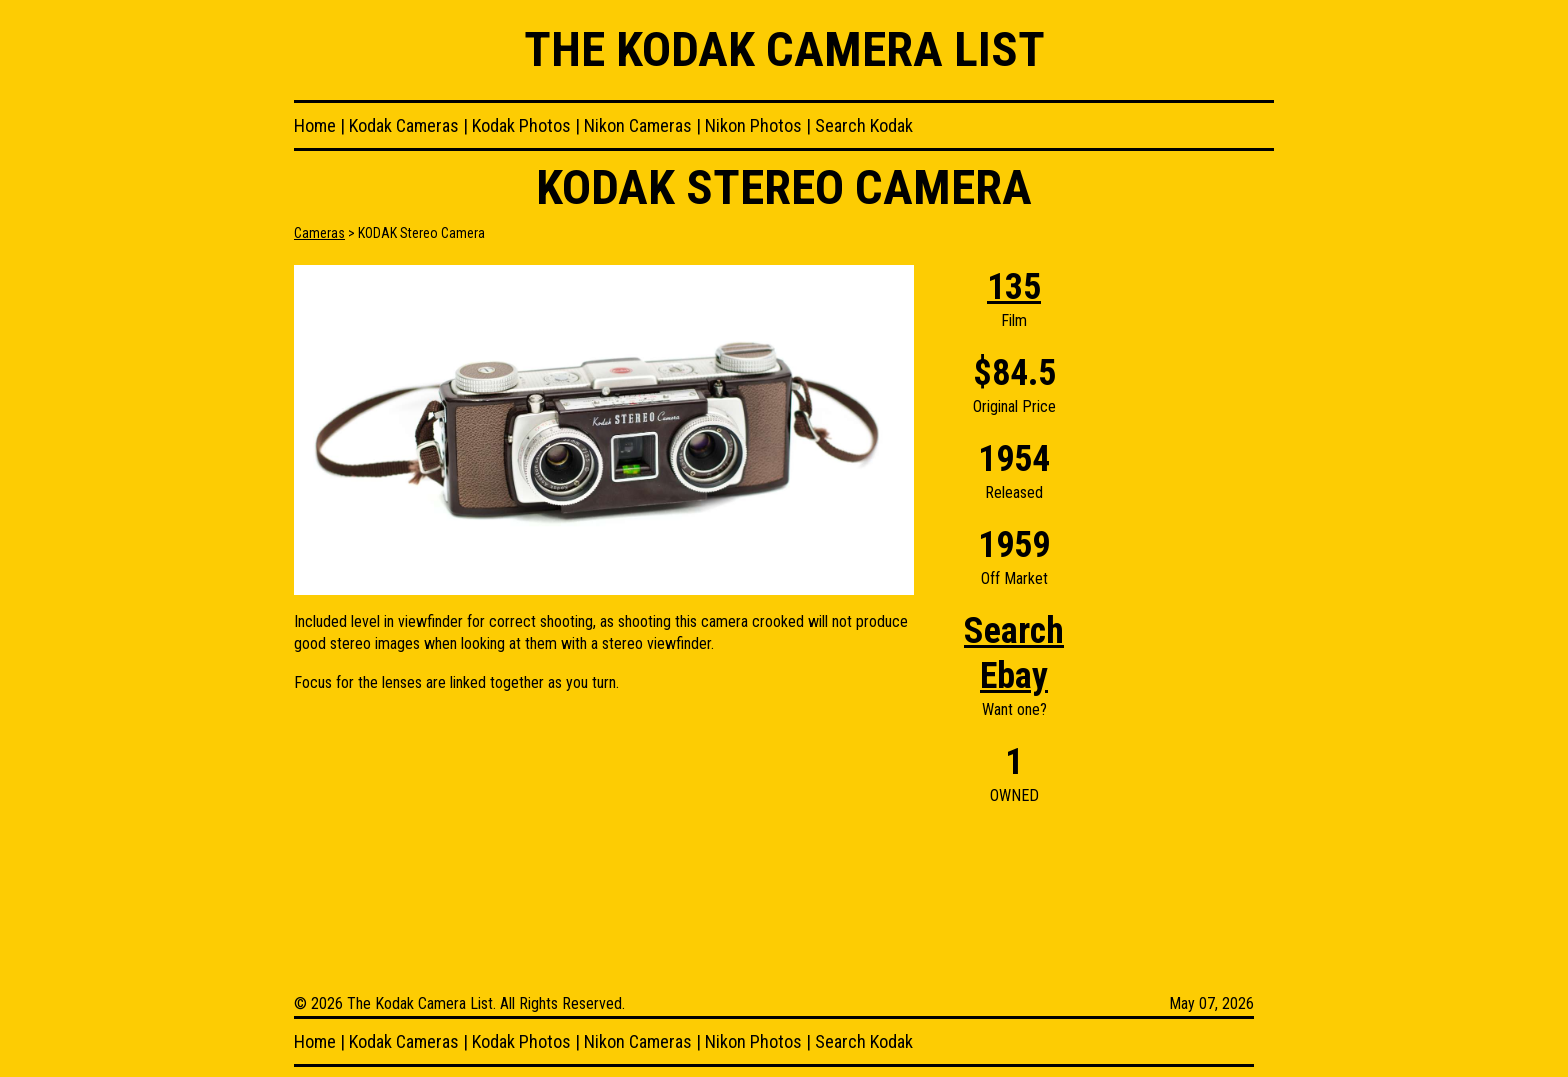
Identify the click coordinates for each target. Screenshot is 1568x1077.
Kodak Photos (521, 125)
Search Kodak (864, 125)
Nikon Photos (753, 125)
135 (1014, 287)
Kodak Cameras (404, 125)
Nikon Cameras (638, 125)
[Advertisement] (1194, 565)
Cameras (319, 233)
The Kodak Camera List (784, 49)
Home (315, 125)
